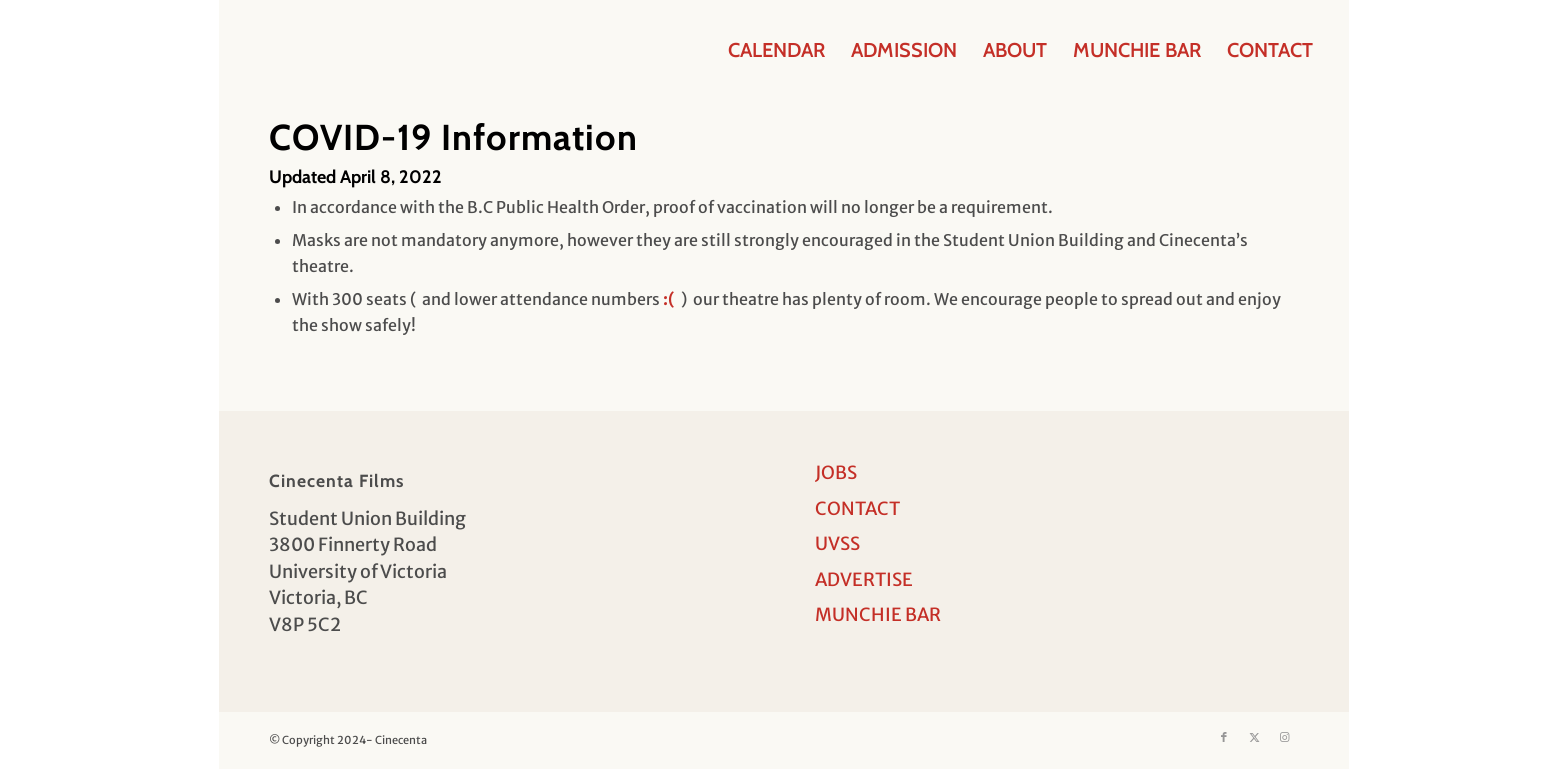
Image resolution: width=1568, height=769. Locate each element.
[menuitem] (776, 50)
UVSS (837, 543)
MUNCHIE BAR (878, 614)
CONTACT (857, 508)
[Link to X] (1254, 737)
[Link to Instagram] (1284, 737)
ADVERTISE (864, 579)
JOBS (836, 472)
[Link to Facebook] (1224, 737)
